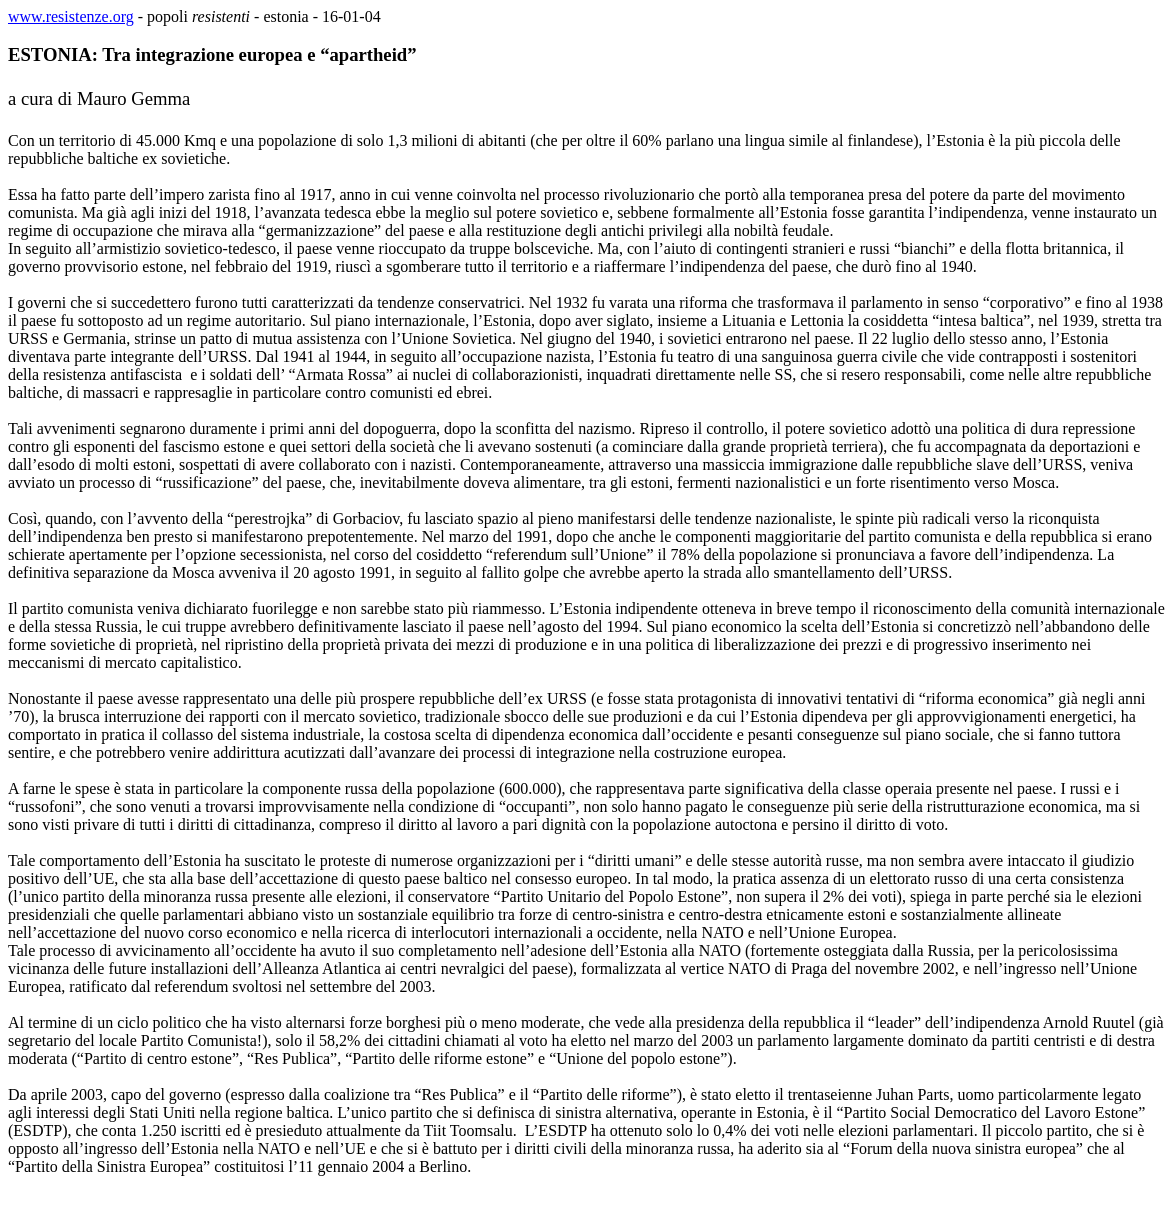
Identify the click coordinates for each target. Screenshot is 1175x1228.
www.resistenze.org (71, 16)
